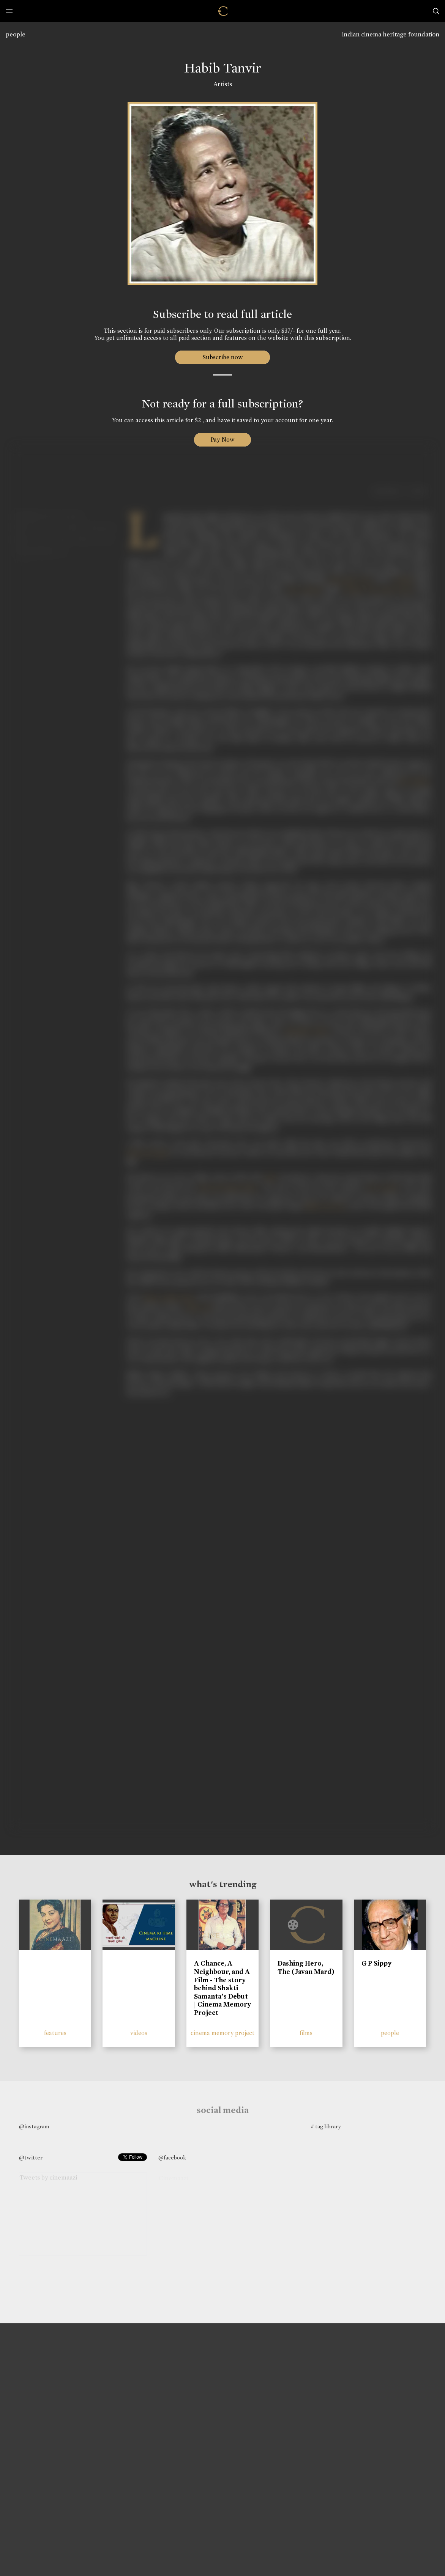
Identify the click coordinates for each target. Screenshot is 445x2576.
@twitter (31, 2157)
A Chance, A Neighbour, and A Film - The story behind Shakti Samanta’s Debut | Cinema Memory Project (222, 1988)
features (55, 2033)
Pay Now (222, 439)
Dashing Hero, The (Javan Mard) (306, 1967)
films (306, 2033)
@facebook (172, 2157)
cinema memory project (222, 2033)
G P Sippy (376, 1963)
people (15, 34)
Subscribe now (222, 357)
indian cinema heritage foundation (390, 34)
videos (138, 2033)
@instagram (34, 2126)
